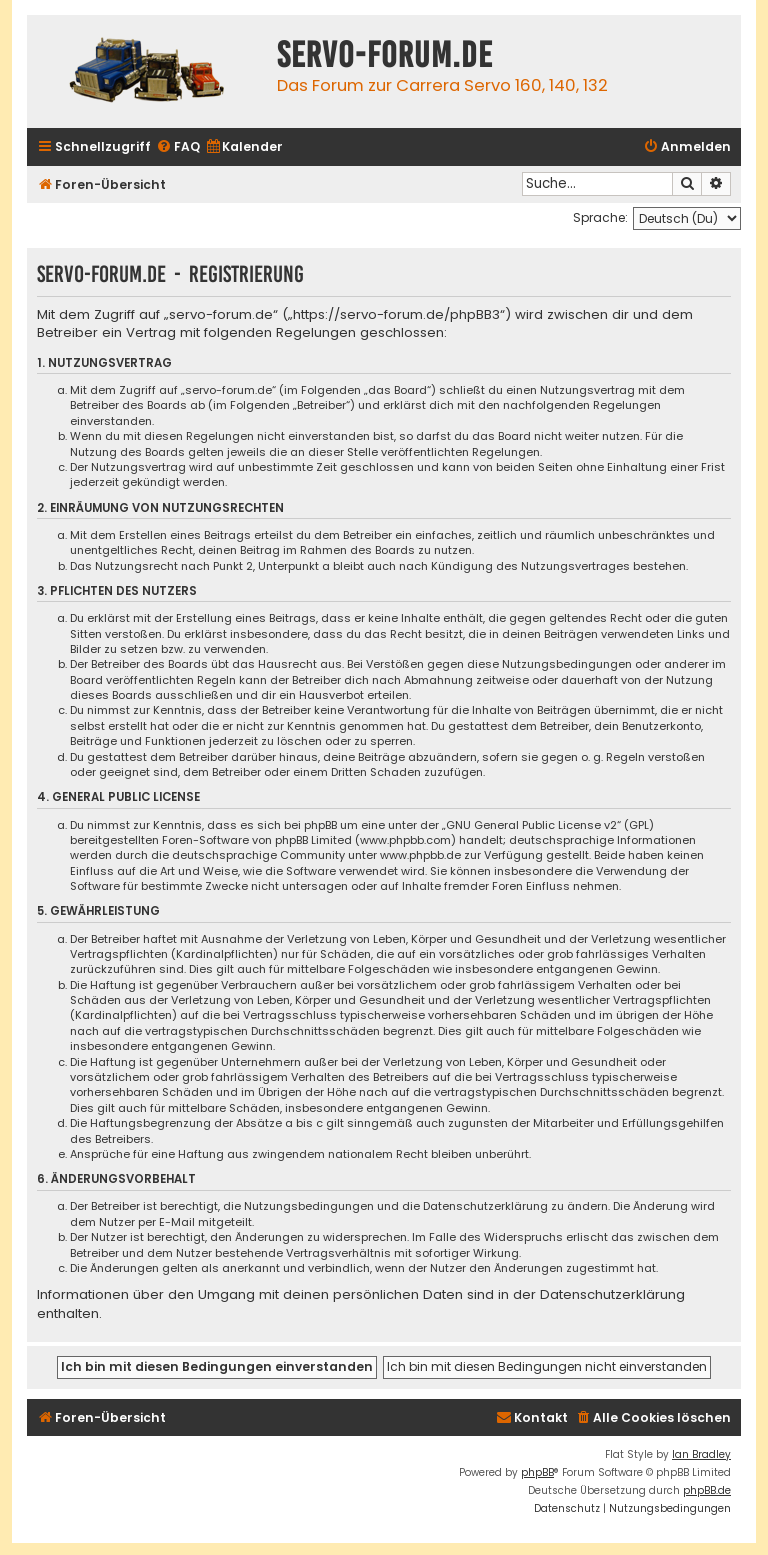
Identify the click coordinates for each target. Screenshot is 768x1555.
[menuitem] (178, 147)
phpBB (537, 1472)
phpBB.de (707, 1490)
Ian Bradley (701, 1454)
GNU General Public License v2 (531, 825)
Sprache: (600, 217)
